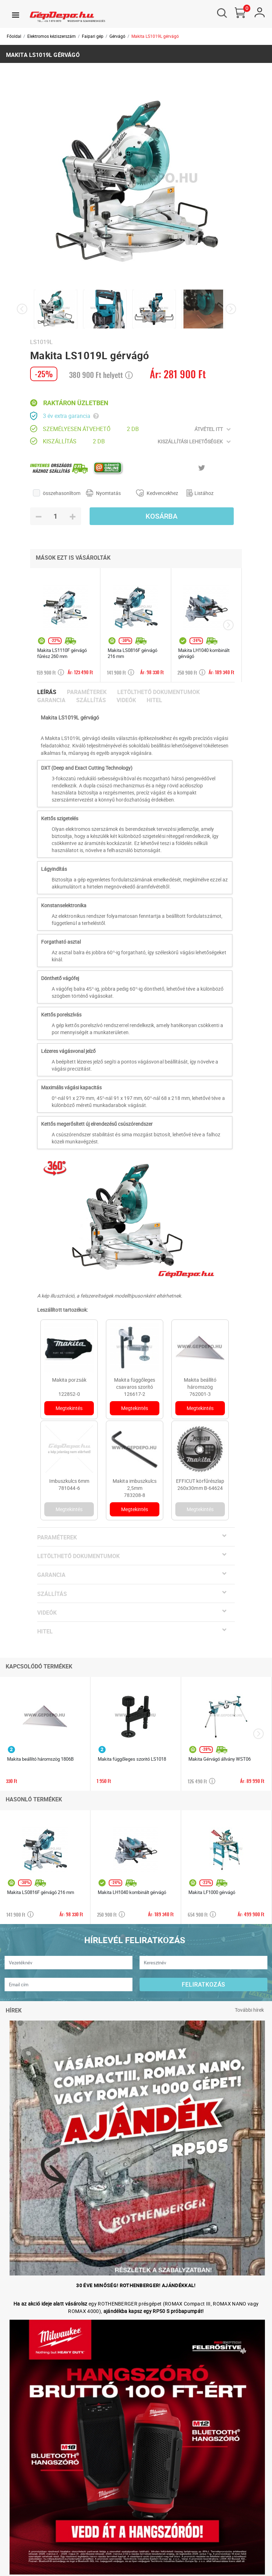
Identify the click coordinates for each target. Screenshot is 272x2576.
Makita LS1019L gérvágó (155, 36)
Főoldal (14, 36)
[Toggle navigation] (15, 15)
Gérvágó (117, 36)
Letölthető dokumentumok (158, 692)
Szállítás (91, 700)
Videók (126, 700)
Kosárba (161, 516)
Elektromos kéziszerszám (51, 36)
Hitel (154, 700)
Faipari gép (92, 36)
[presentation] (22, 309)
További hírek (249, 2009)
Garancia (51, 700)
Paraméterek (87, 692)
